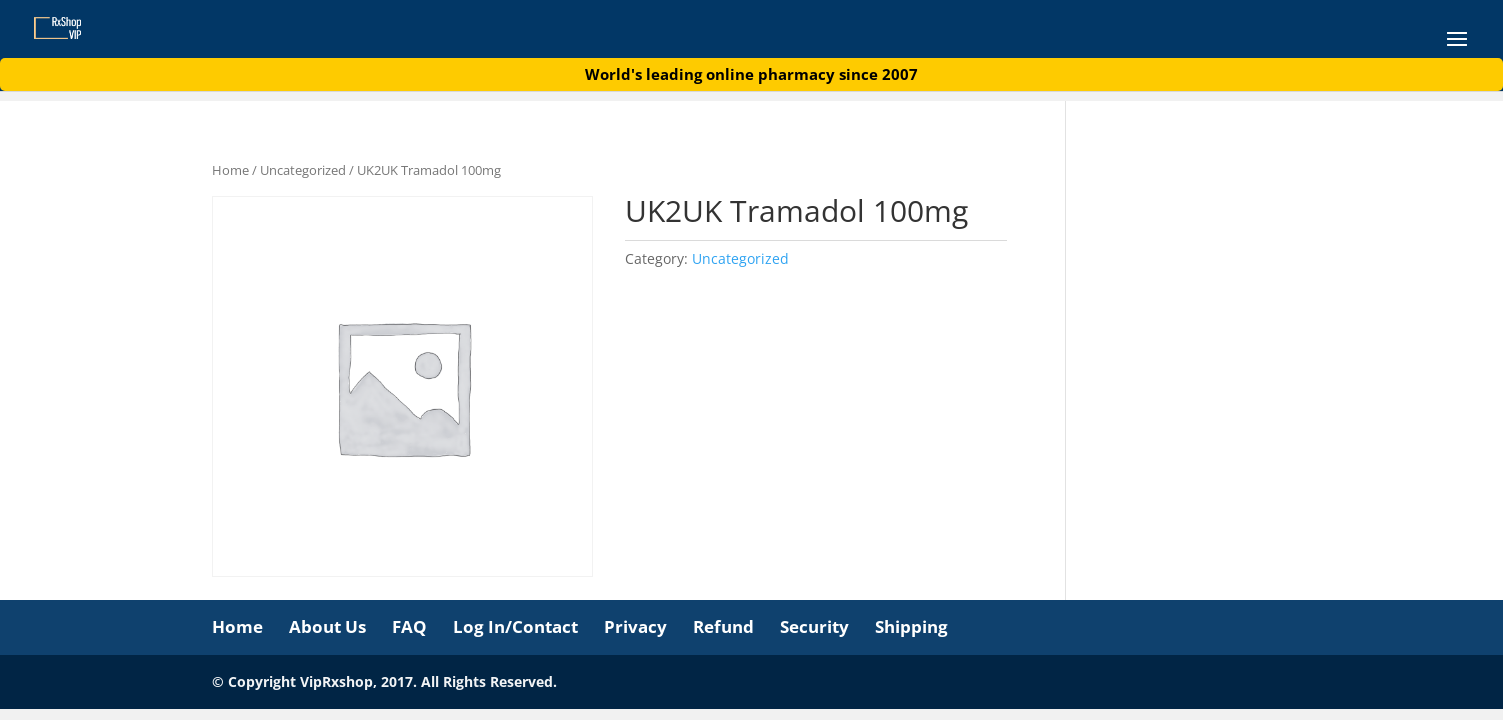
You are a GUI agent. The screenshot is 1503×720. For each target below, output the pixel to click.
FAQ (409, 626)
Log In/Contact (515, 626)
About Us (327, 626)
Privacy (635, 626)
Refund (723, 626)
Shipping (911, 626)
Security (814, 626)
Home (230, 170)
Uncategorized (303, 170)
